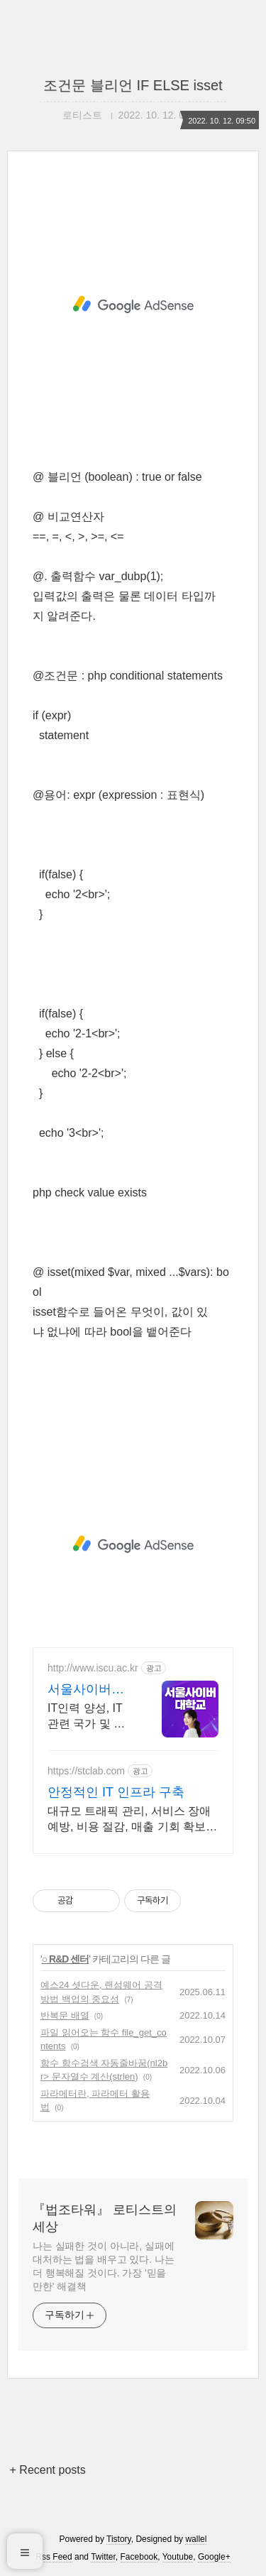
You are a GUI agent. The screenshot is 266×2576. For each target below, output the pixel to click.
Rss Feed (53, 2557)
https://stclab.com (86, 1771)
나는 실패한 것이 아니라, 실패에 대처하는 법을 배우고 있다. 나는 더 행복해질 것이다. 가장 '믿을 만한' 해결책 (103, 2266)
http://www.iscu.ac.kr (93, 1668)
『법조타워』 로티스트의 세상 (105, 2218)
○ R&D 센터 (65, 1959)
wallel (195, 2539)
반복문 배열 (64, 2015)
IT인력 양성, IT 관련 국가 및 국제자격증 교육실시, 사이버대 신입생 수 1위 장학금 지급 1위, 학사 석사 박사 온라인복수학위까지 (89, 1717)
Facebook (139, 2557)
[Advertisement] (133, 304)
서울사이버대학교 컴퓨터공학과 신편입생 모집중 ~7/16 (88, 1690)
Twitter (103, 2557)
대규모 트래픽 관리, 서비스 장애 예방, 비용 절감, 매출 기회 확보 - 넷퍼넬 (130, 1820)
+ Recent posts (48, 2470)
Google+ (214, 2557)
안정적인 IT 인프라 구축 (116, 1792)
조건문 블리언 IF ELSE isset (132, 85)
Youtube (178, 2557)
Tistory (118, 2539)
